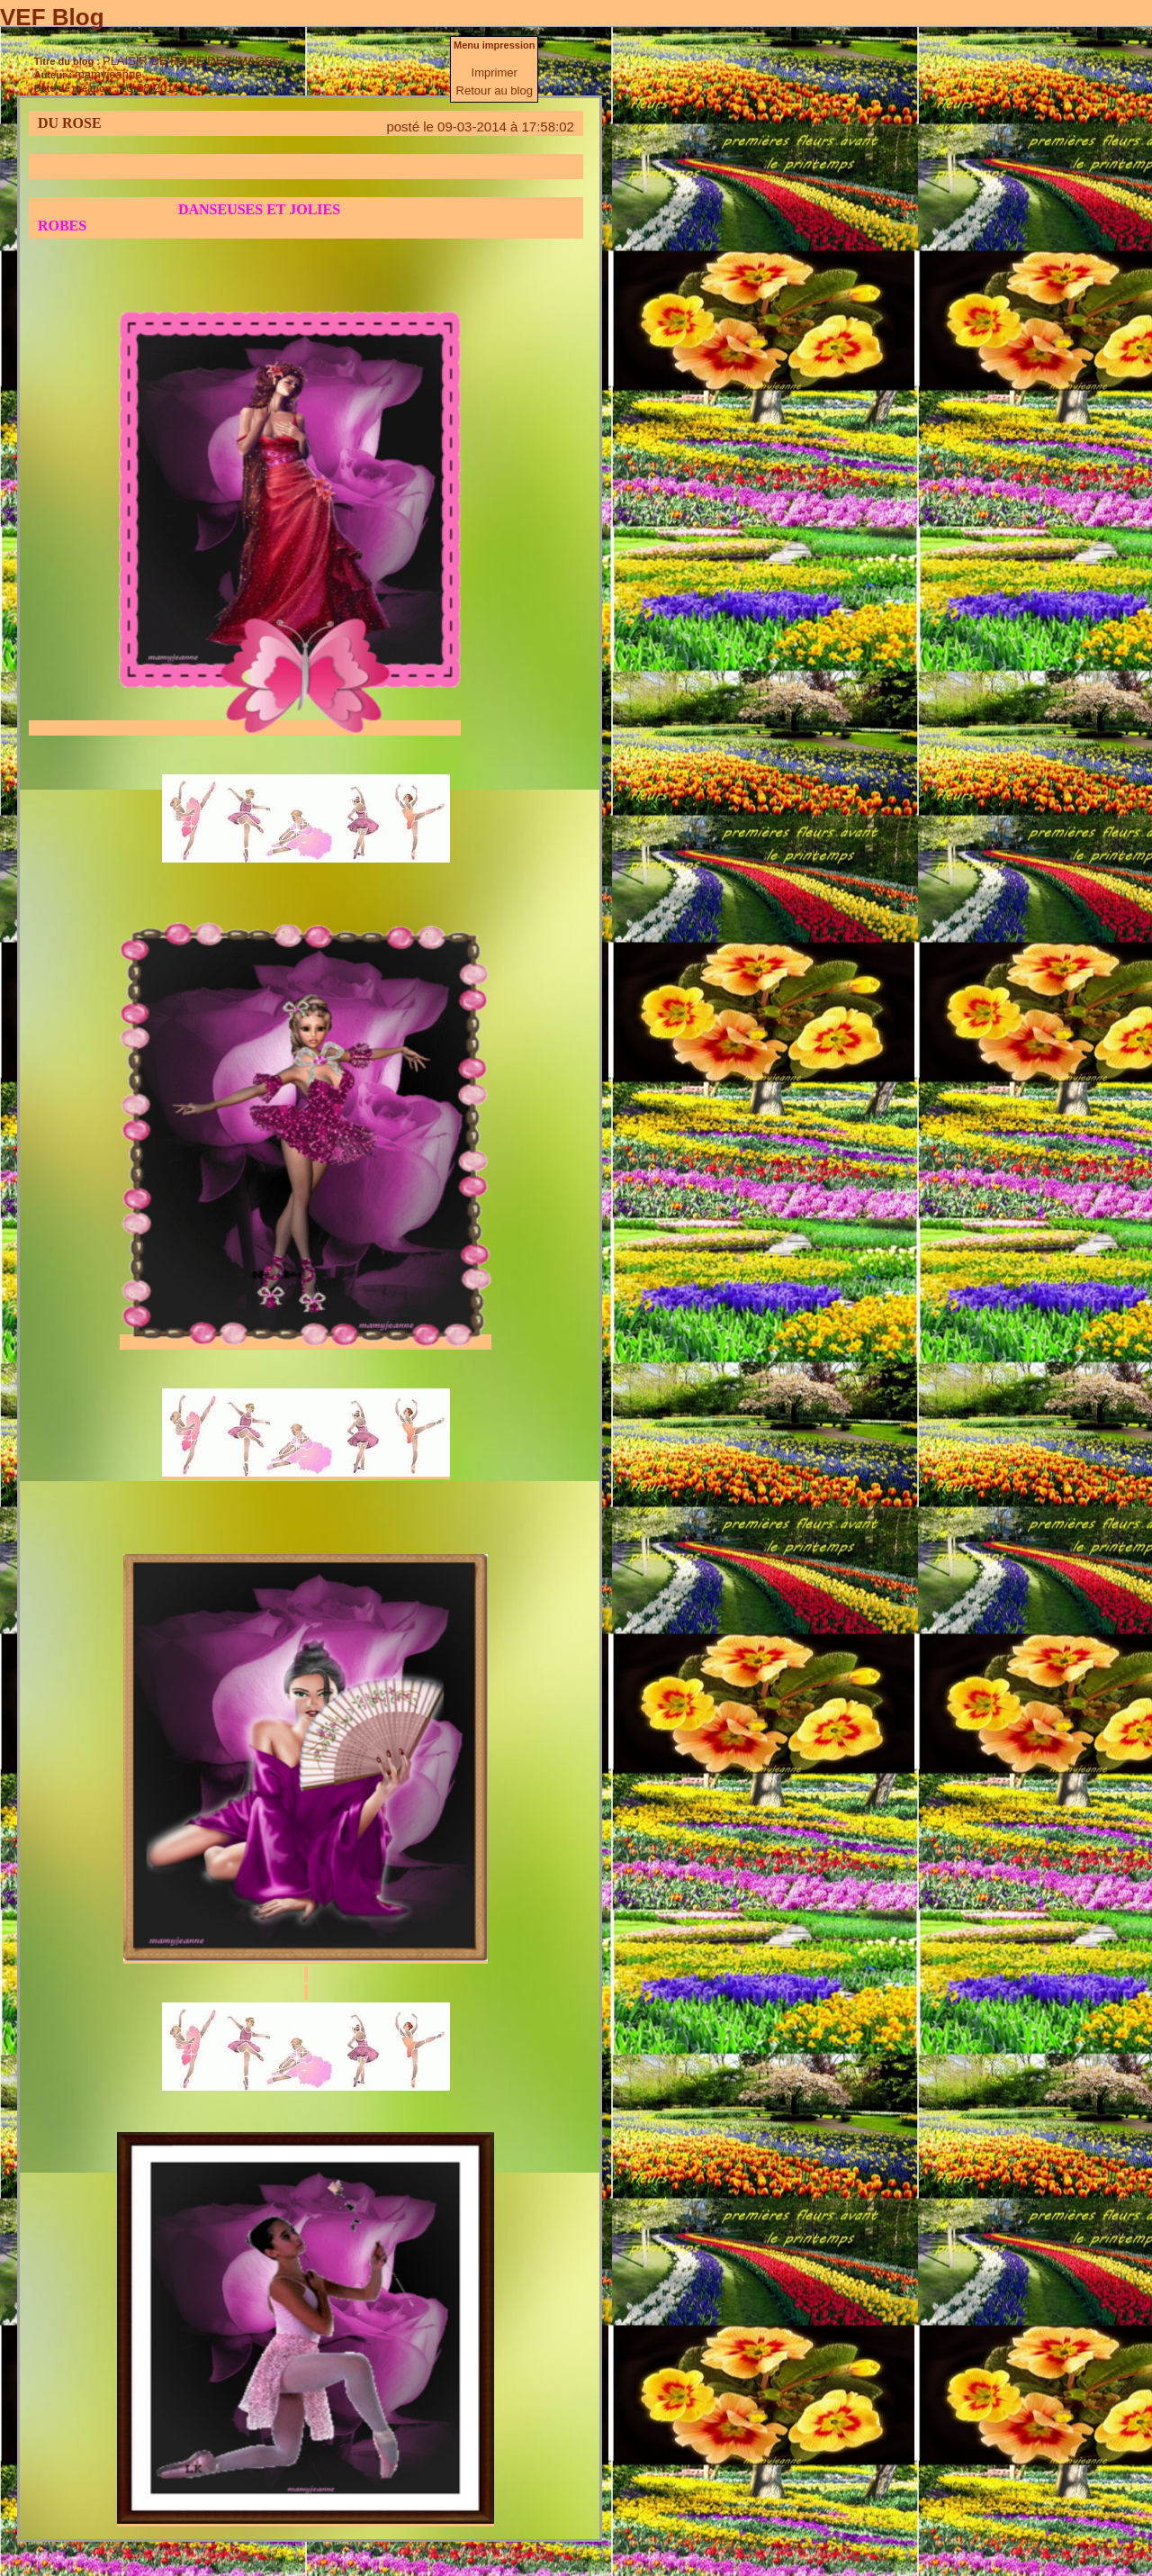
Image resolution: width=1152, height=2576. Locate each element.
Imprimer (495, 72)
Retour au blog (494, 90)
